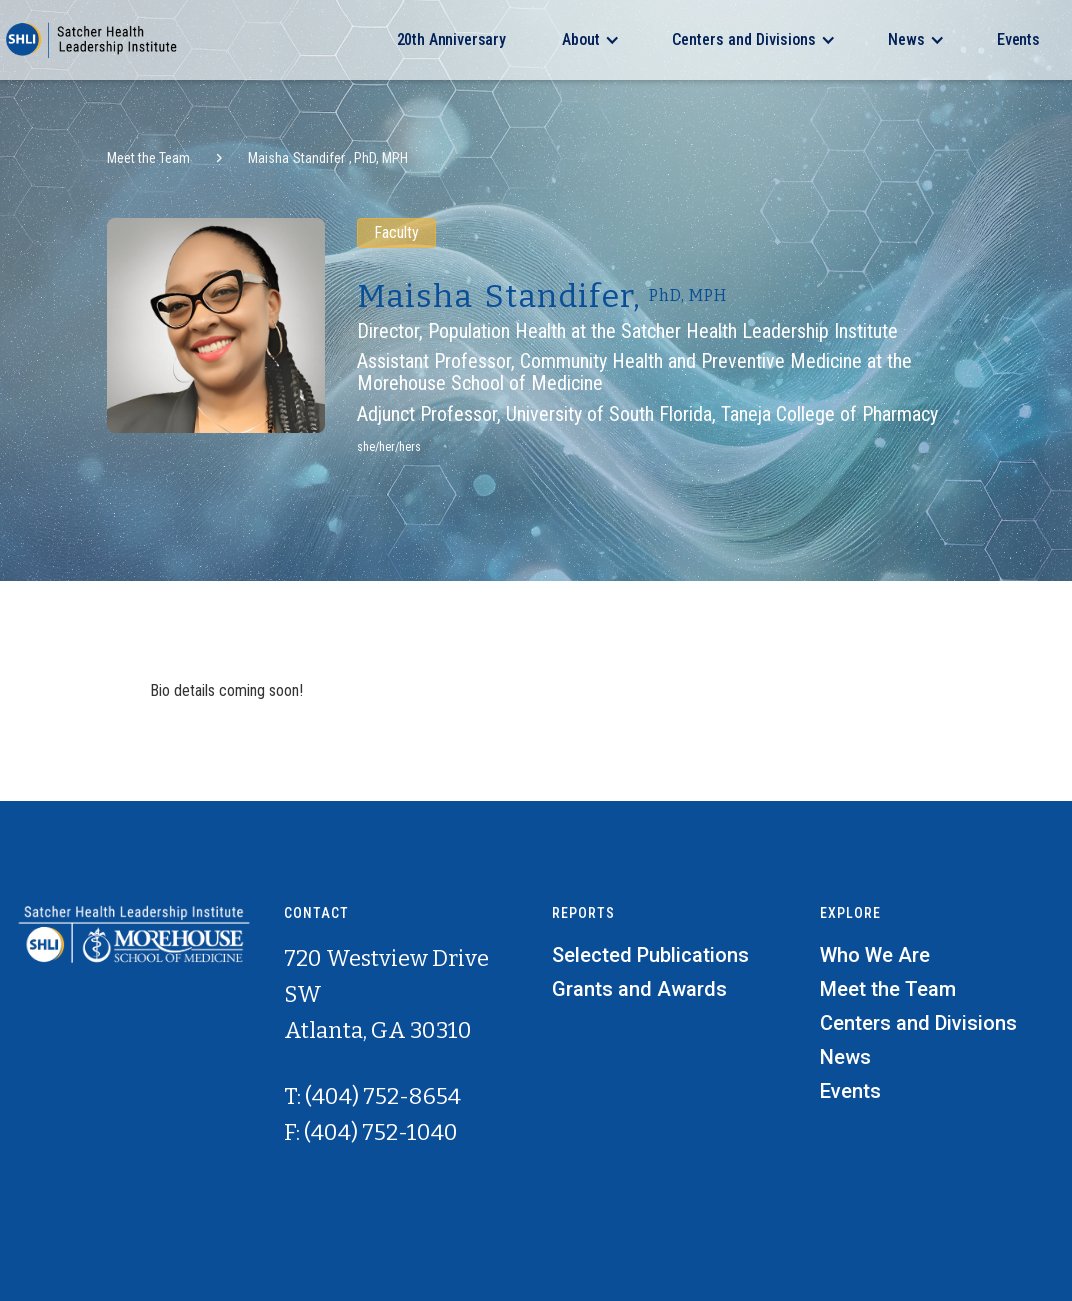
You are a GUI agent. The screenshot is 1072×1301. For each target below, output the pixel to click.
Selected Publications (650, 955)
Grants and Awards (639, 989)
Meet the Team (148, 158)
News (845, 1057)
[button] (589, 40)
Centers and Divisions (918, 1023)
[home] (90, 40)
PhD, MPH (381, 158)
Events (1018, 39)
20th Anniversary (451, 39)
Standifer (319, 158)
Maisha (268, 158)
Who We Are (875, 955)
